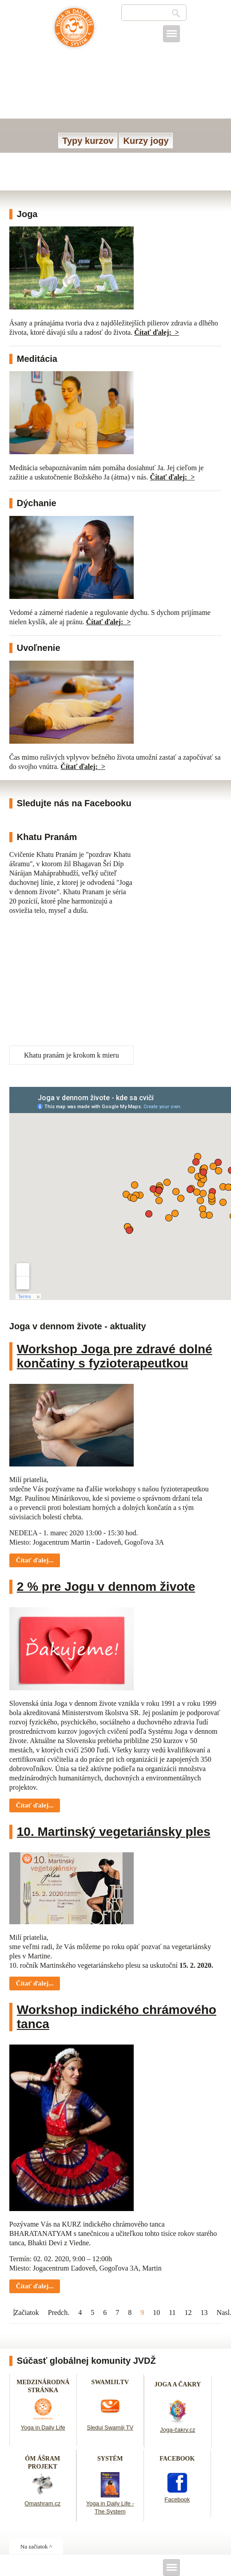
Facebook (177, 2499)
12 (188, 2312)
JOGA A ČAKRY (178, 2384)
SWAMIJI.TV (110, 2382)
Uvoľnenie (38, 648)
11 (172, 2312)
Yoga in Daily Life (43, 2427)
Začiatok (26, 2312)
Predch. (58, 2312)
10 (156, 2312)
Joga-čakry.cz (177, 2429)
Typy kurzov (87, 141)
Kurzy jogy (145, 141)
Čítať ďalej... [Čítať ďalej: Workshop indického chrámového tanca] (35, 2286)
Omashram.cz (42, 2503)
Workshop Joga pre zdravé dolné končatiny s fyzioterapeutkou (114, 1356)
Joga (27, 214)
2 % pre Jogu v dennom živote (106, 1586)
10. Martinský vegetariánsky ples (114, 1832)
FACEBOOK (177, 2458)
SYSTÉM (110, 2458)
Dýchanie (36, 503)
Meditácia (37, 359)
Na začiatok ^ (36, 2546)
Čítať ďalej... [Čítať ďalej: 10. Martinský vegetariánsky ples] (35, 1983)
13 (204, 2312)
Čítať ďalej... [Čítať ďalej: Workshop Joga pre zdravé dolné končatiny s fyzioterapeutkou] (35, 1560)
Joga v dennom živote (74, 32)
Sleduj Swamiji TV (110, 2427)
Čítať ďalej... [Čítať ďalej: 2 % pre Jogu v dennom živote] (35, 1805)
